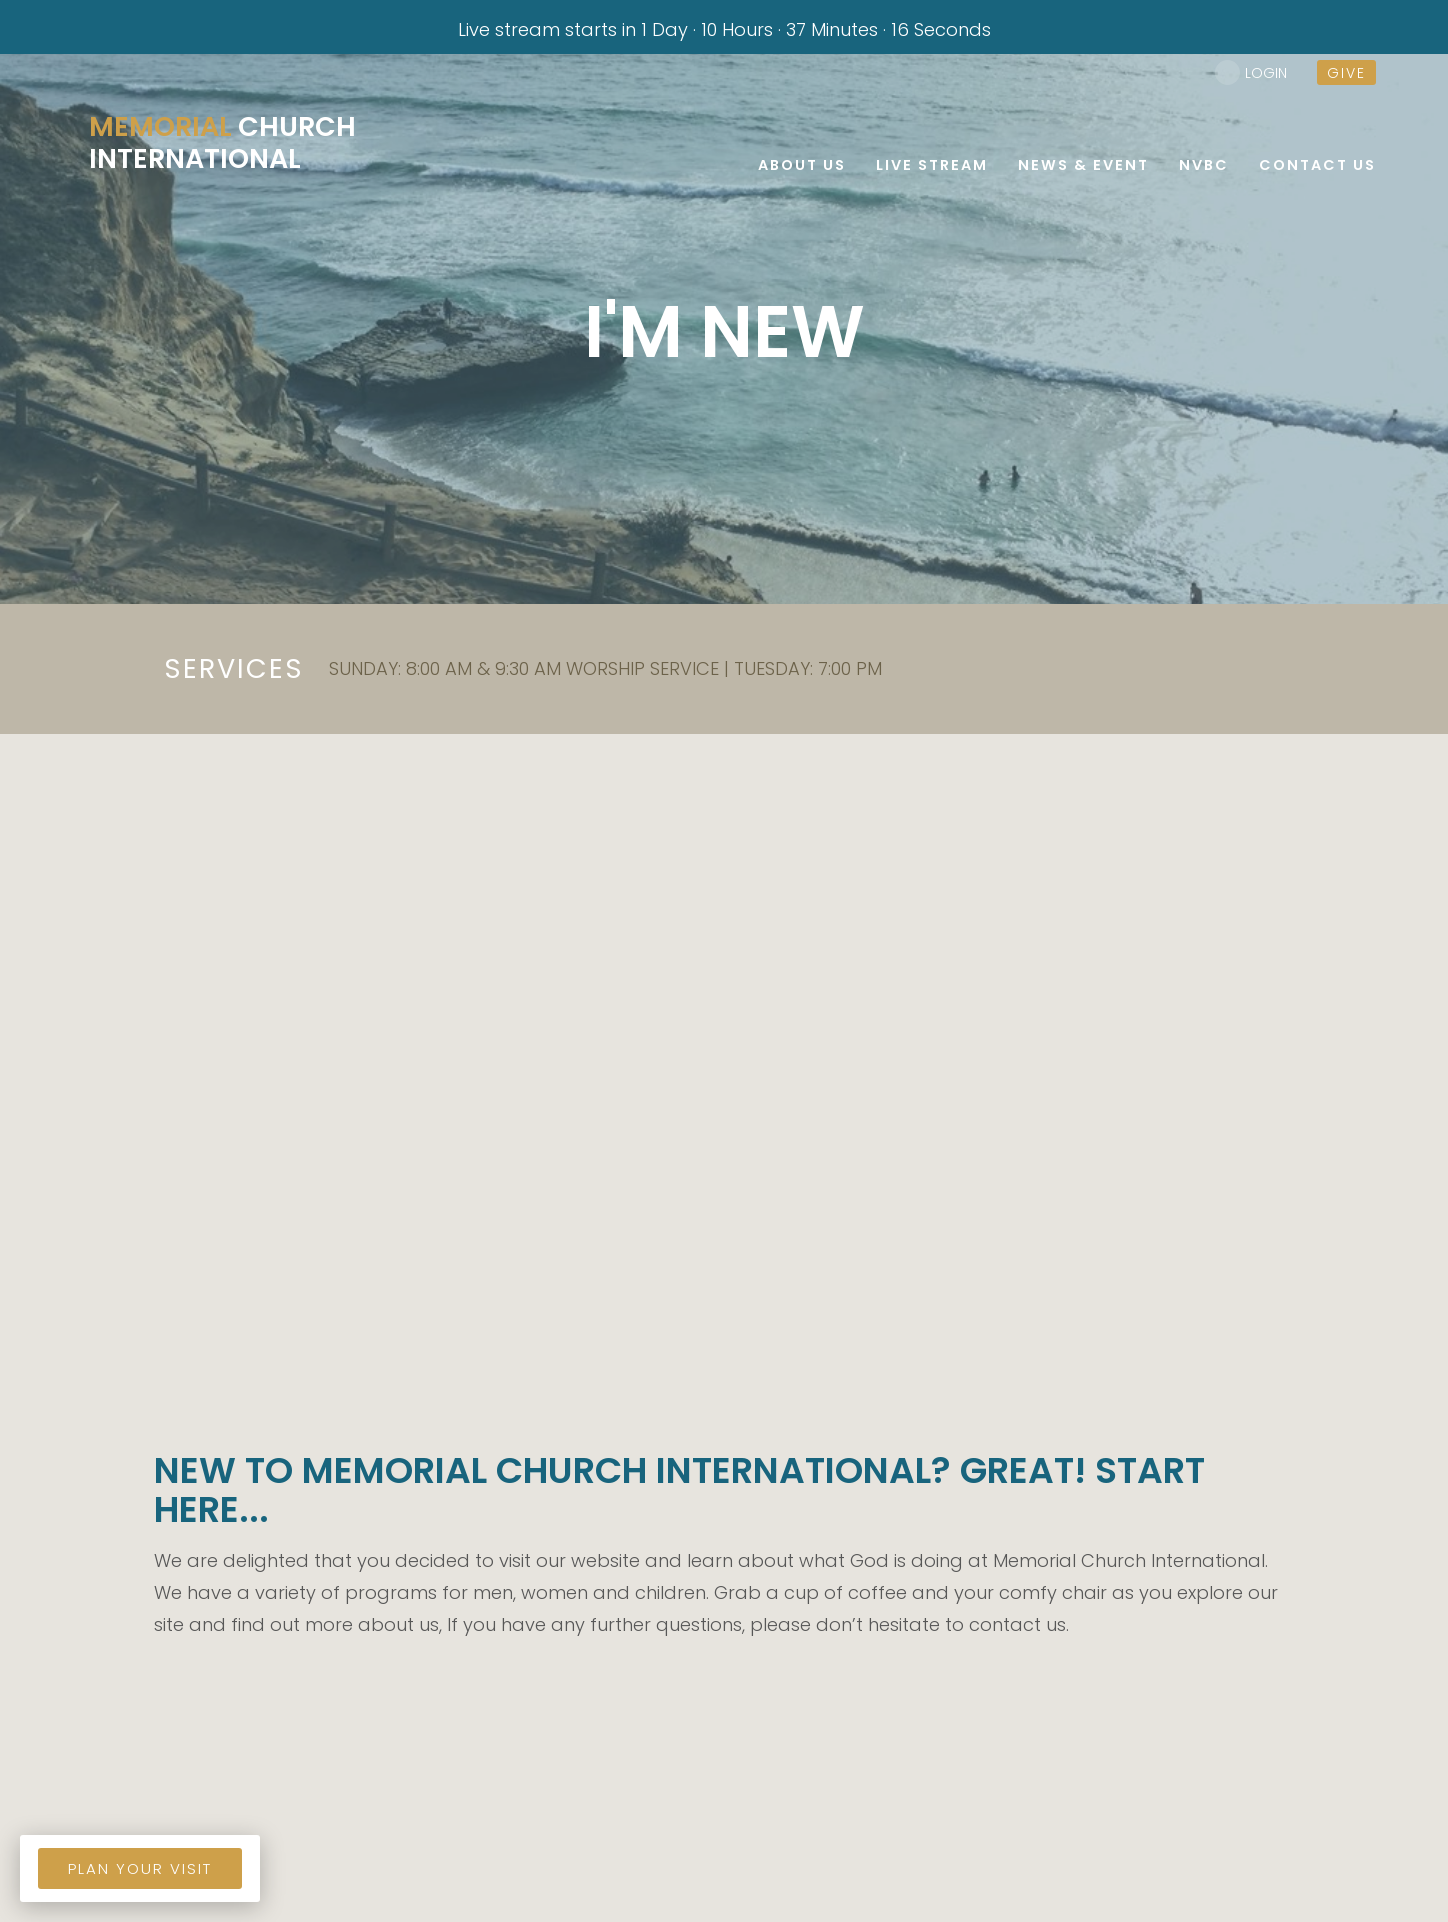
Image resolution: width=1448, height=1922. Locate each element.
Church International (225, 143)
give (1346, 73)
